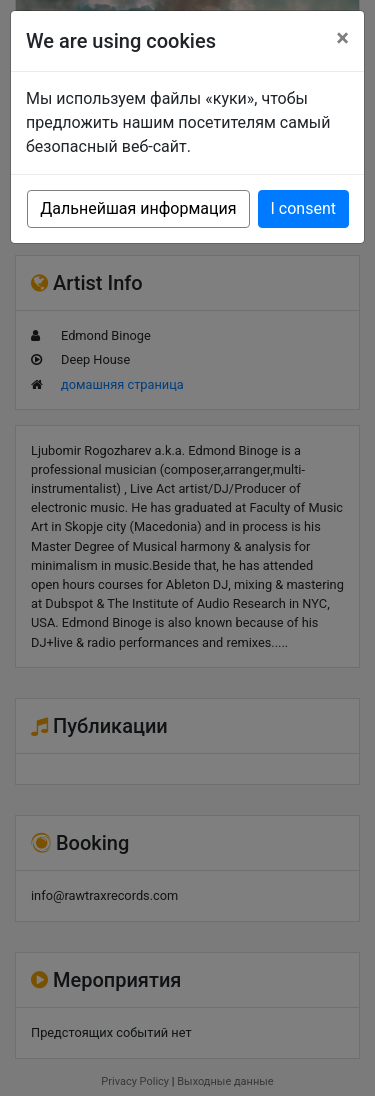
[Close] (342, 38)
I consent (303, 208)
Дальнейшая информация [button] (138, 208)
